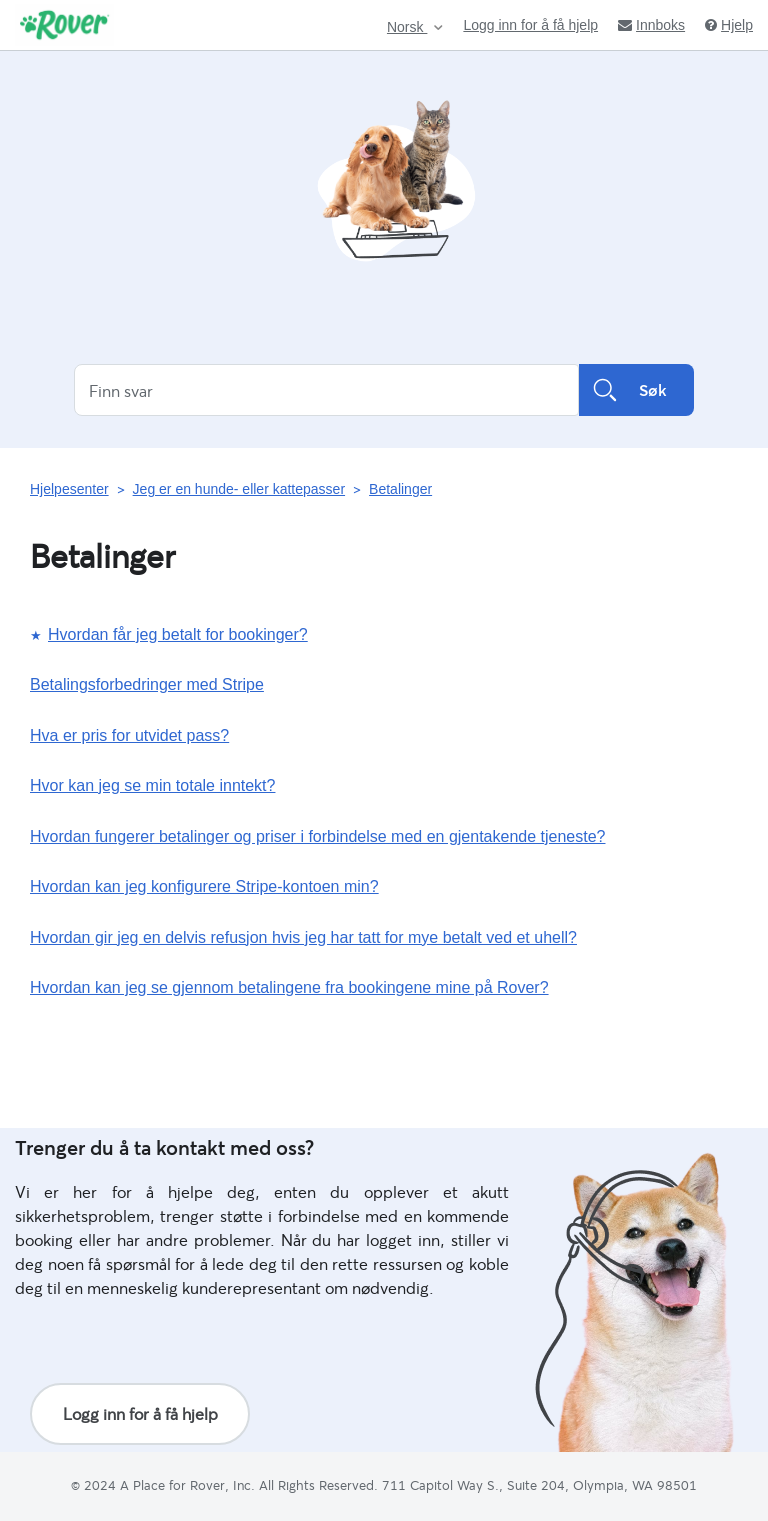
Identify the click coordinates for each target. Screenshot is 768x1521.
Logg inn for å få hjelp (530, 25)
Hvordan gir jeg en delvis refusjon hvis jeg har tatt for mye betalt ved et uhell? (303, 937)
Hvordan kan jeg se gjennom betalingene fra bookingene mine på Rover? (289, 987)
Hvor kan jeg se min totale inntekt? (152, 785)
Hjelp (729, 25)
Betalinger (400, 489)
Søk (636, 390)
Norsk (407, 27)
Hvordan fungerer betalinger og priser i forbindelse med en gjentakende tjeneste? (317, 836)
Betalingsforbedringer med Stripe (147, 684)
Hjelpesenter (69, 489)
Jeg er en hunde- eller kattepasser (239, 489)
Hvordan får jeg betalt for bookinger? (178, 634)
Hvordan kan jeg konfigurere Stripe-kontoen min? (204, 886)
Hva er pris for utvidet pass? (129, 735)
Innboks (651, 25)
